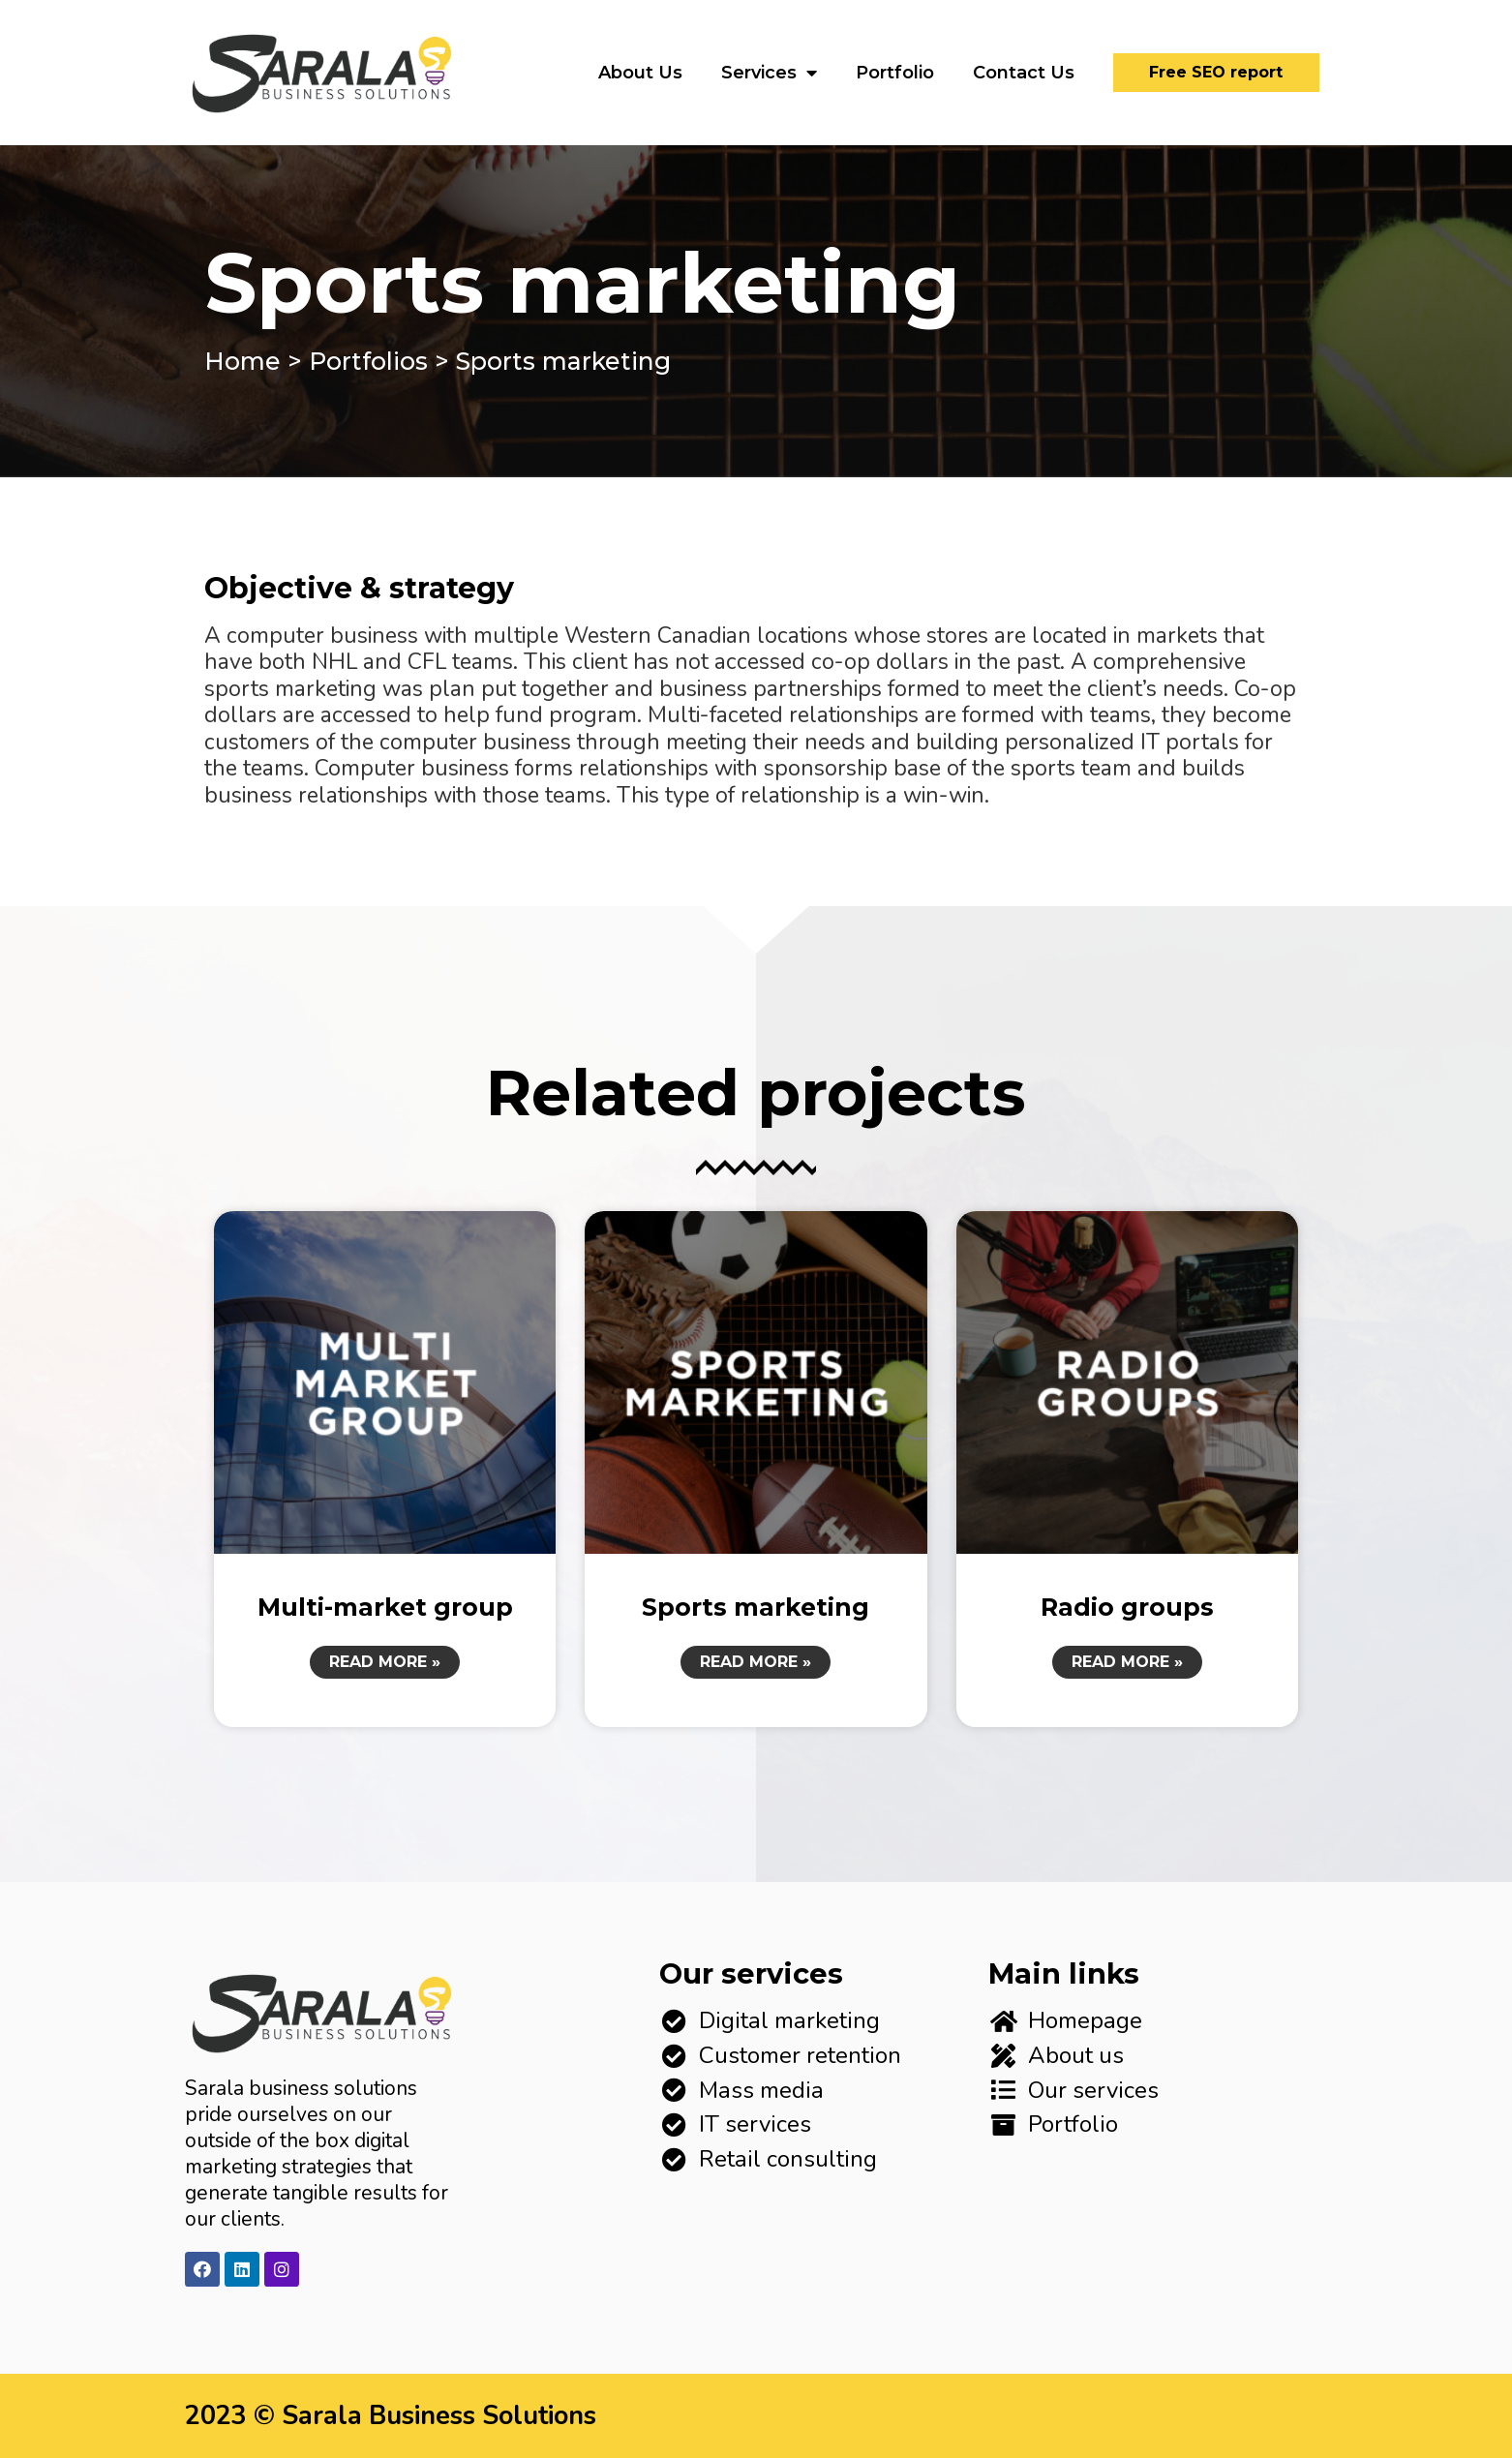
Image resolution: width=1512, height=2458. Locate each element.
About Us (640, 72)
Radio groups (1127, 1607)
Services (769, 72)
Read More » (384, 1662)
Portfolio (895, 72)
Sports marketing (755, 1607)
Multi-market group (385, 1607)
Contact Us (1023, 72)
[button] (1216, 72)
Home (242, 361)
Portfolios (368, 361)
